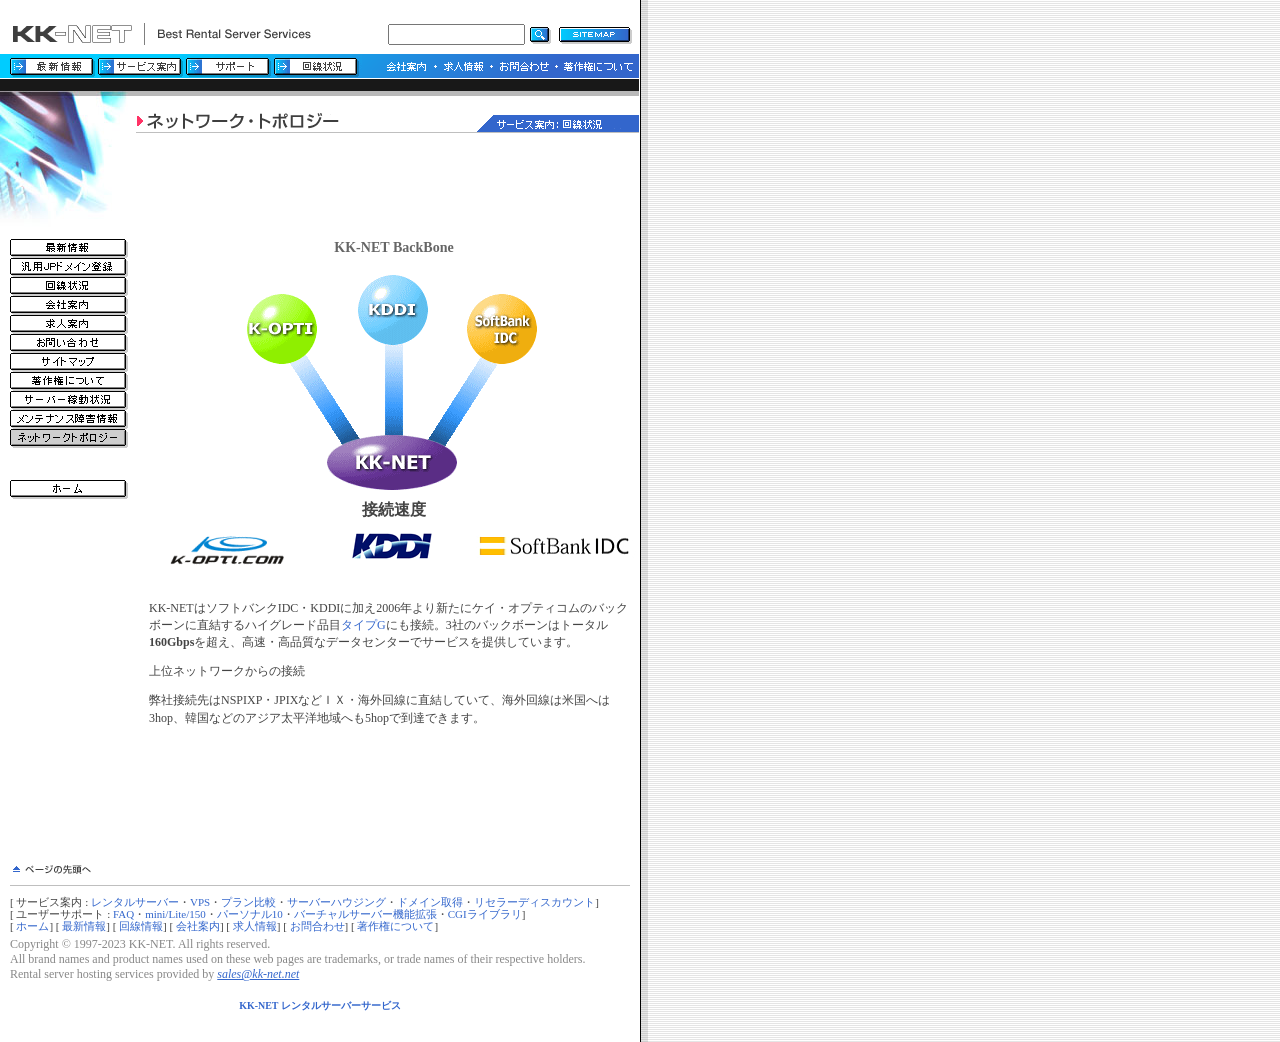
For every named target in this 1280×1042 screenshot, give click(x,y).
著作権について (395, 926)
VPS (200, 902)
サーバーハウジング (336, 902)
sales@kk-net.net (258, 974)
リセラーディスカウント (534, 902)
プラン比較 (248, 902)
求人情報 (255, 926)
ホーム (32, 926)
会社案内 (198, 926)
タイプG (363, 625)
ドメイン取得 (430, 902)
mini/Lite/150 (175, 914)
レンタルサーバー (135, 902)
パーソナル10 (250, 914)
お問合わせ (317, 926)
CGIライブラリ (485, 914)
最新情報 (84, 926)
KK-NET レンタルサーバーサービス (320, 1005)
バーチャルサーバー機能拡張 (365, 914)
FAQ (123, 914)
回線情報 (141, 926)
